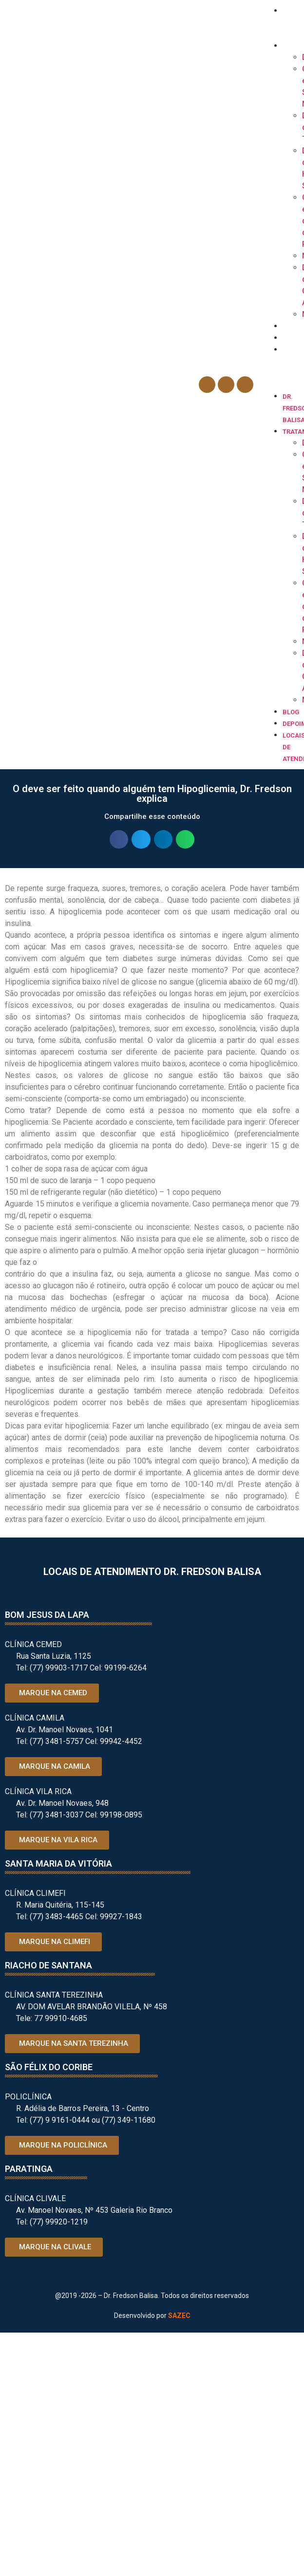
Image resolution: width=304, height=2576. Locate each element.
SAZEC (179, 2315)
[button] (281, 384)
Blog (291, 326)
